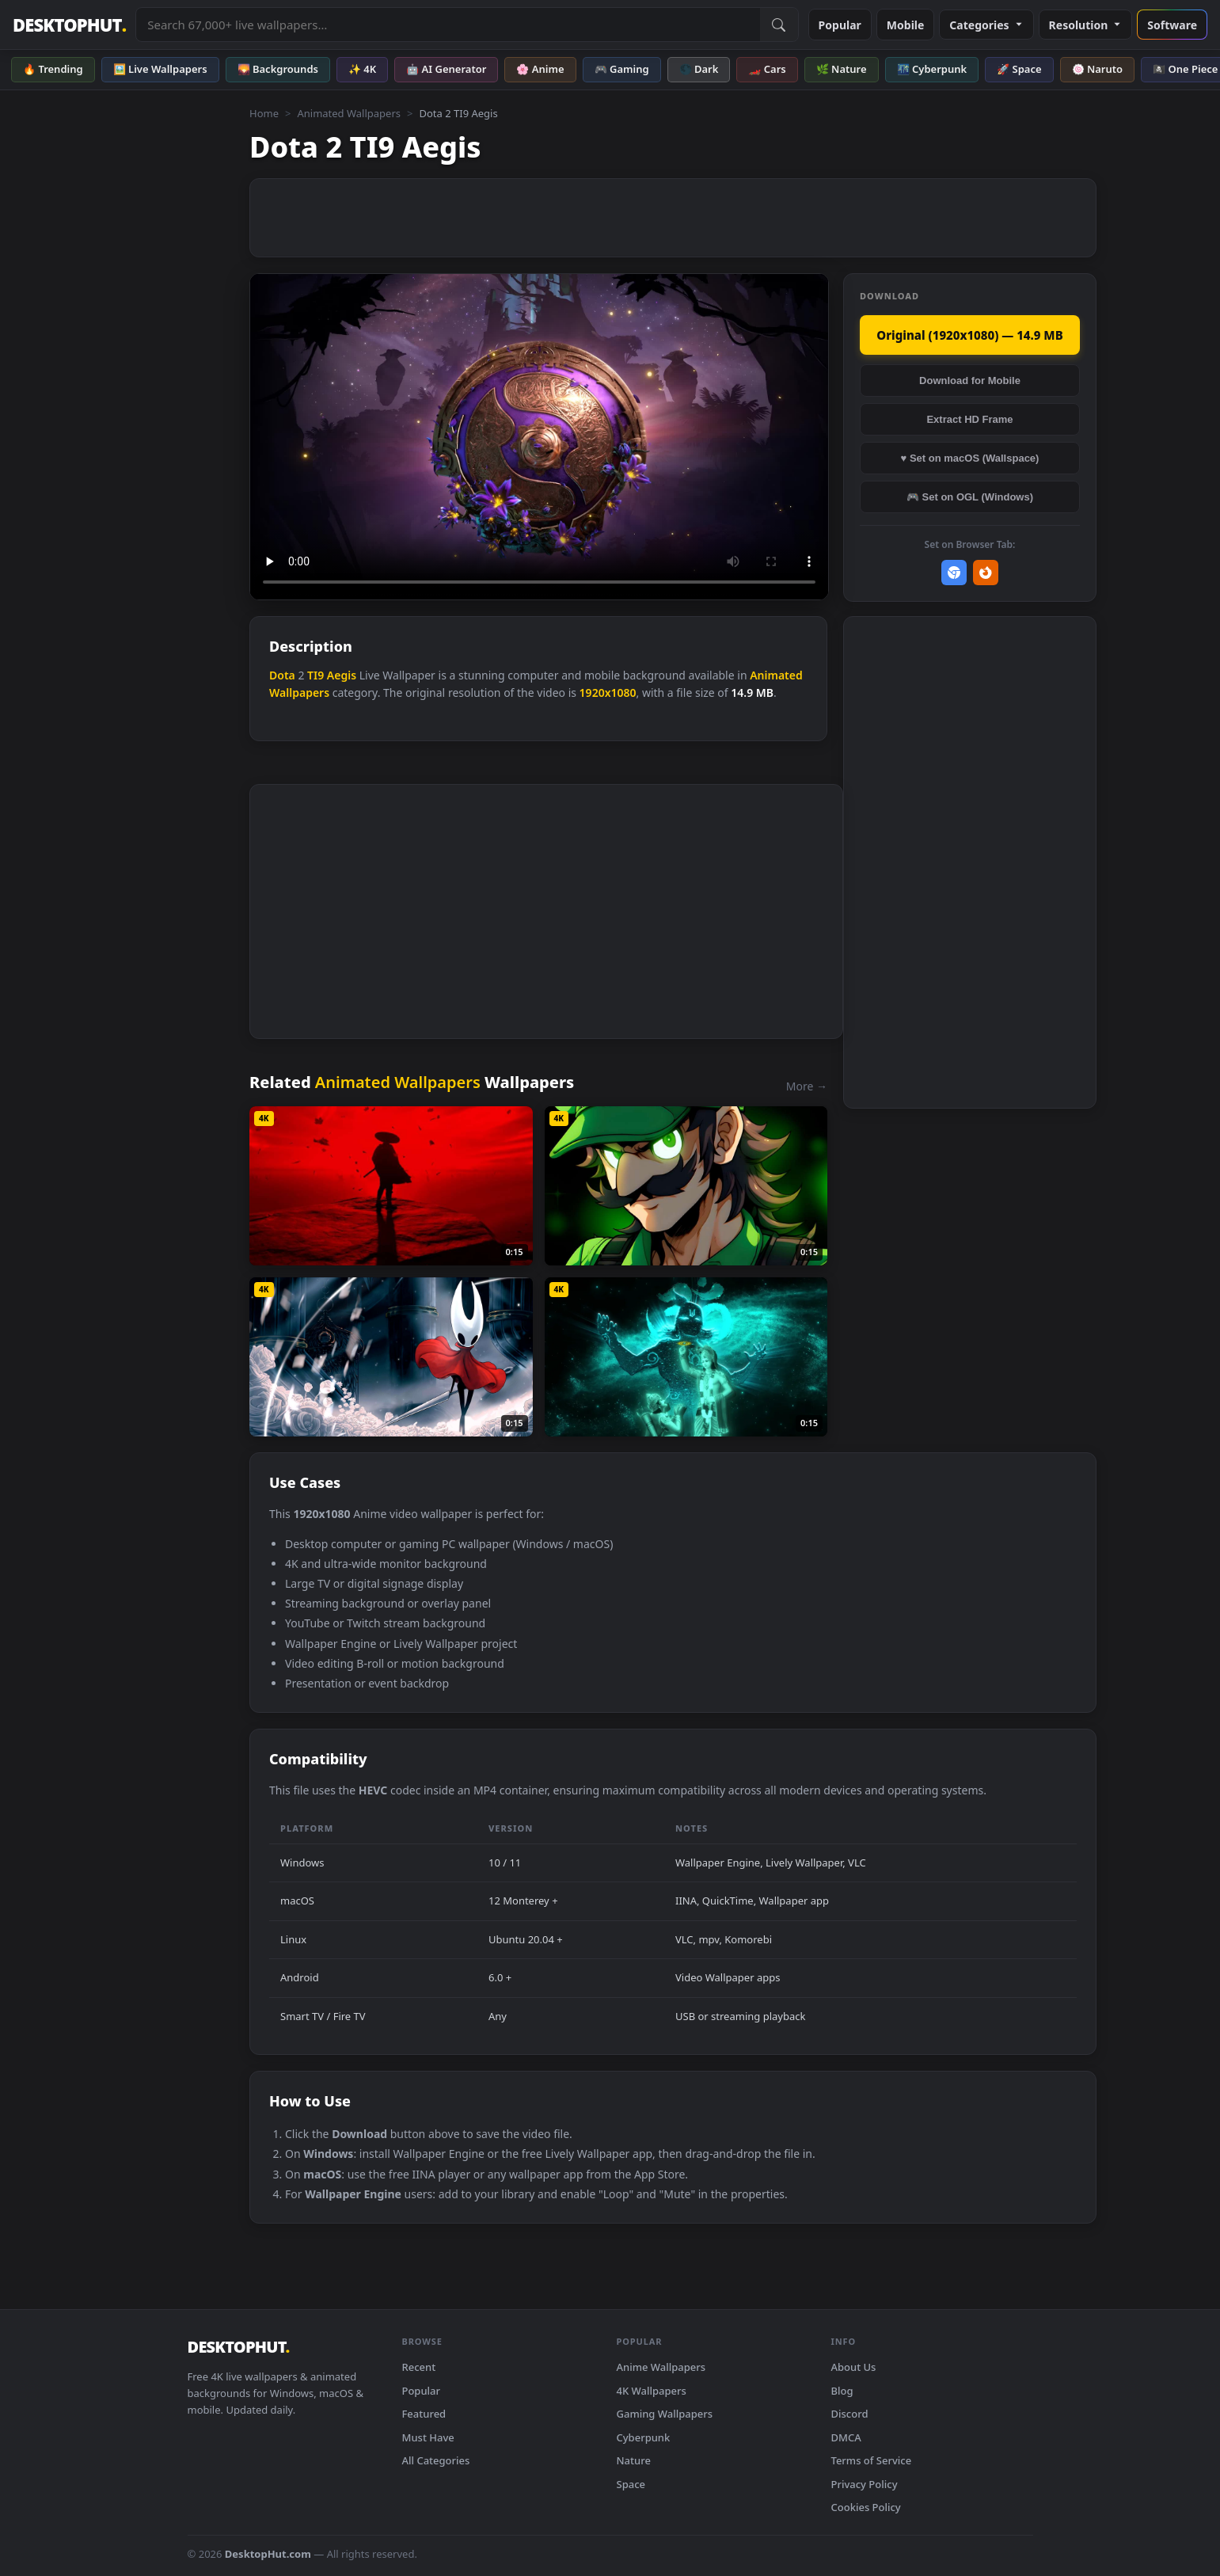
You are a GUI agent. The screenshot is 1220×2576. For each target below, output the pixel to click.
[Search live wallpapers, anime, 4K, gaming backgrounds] (447, 24)
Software (1172, 24)
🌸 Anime (540, 69)
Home (264, 113)
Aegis (341, 675)
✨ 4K (362, 69)
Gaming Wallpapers (665, 2414)
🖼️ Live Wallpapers (160, 69)
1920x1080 (608, 692)
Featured (424, 2414)
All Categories (436, 2460)
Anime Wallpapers (661, 2367)
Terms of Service (871, 2460)
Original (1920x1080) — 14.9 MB (969, 335)
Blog (842, 2391)
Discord (849, 2414)
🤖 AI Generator (446, 69)
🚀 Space (1019, 69)
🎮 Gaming (622, 69)
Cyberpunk (644, 2437)
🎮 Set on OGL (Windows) (969, 497)
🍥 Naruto (1097, 69)
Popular (840, 24)
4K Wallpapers (651, 2391)
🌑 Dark (699, 69)
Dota (282, 675)
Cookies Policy (866, 2507)
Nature (634, 2460)
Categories (986, 24)
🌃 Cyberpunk (932, 69)
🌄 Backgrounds (278, 69)
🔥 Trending (53, 69)
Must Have (428, 2437)
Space (631, 2484)
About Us (853, 2367)
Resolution (1086, 24)
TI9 (315, 675)
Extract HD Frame (969, 419)
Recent (419, 2367)
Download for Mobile (969, 380)
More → (806, 1086)
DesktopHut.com (268, 2554)
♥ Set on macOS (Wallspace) (970, 458)
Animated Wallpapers (349, 113)
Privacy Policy (864, 2484)
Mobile (906, 24)
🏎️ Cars (766, 69)
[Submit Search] (779, 24)
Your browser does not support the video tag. (539, 436)
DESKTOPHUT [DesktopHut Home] (69, 25)
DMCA (846, 2437)
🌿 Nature (841, 69)
